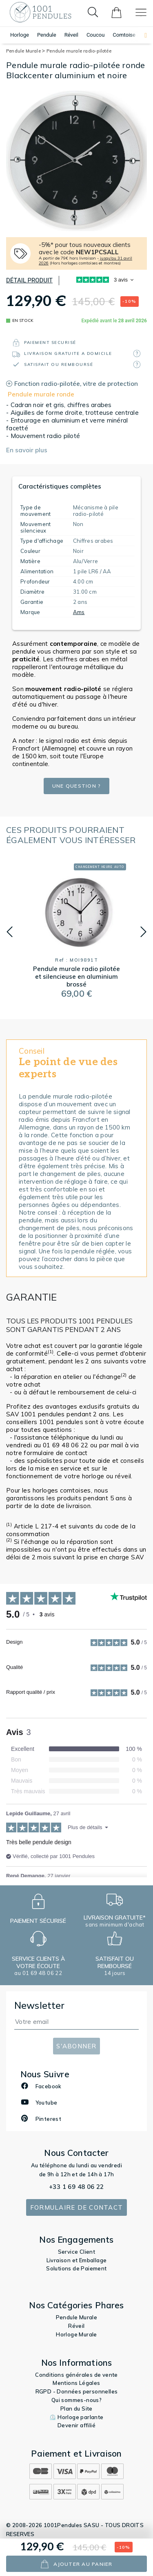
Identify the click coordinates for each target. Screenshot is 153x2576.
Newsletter (39, 2005)
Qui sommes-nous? (76, 2400)
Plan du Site (76, 2408)
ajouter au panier (76, 2564)
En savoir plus (26, 450)
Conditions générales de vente (76, 2374)
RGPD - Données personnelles (76, 2391)
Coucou (95, 35)
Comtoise (124, 35)
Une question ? (76, 786)
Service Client (76, 2251)
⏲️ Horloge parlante (76, 2417)
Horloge (19, 35)
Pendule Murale (25, 51)
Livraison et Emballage (77, 2260)
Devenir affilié (76, 2425)
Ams (79, 612)
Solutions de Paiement (76, 2268)
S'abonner (76, 2046)
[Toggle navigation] (141, 12)
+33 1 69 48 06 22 (76, 2187)
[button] (141, 35)
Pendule (46, 35)
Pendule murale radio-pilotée (79, 51)
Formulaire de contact (76, 2207)
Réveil (71, 35)
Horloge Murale (76, 2334)
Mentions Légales (76, 2383)
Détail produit (29, 280)
